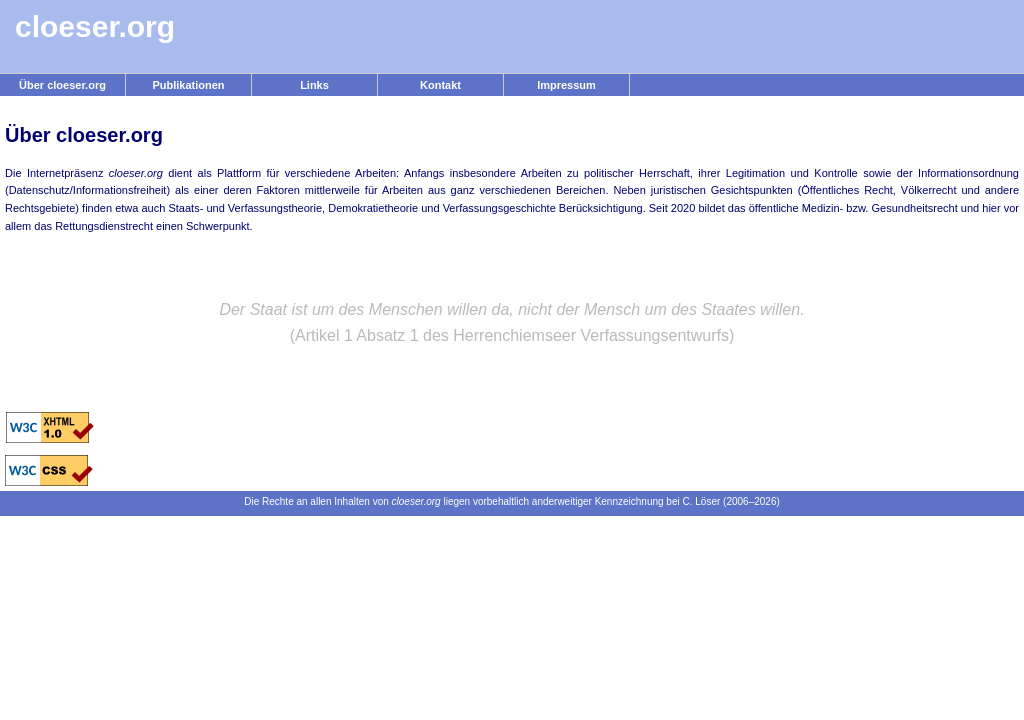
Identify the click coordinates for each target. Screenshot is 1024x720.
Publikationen (188, 85)
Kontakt (440, 85)
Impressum (566, 85)
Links (314, 85)
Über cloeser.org (62, 85)
